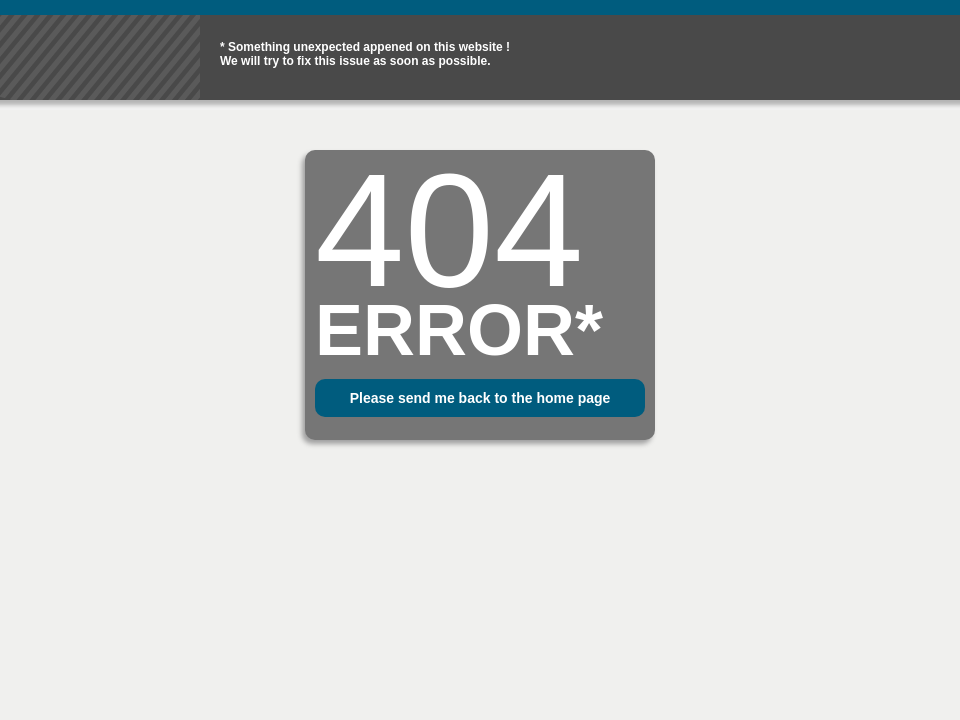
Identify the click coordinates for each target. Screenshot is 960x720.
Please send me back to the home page (480, 398)
